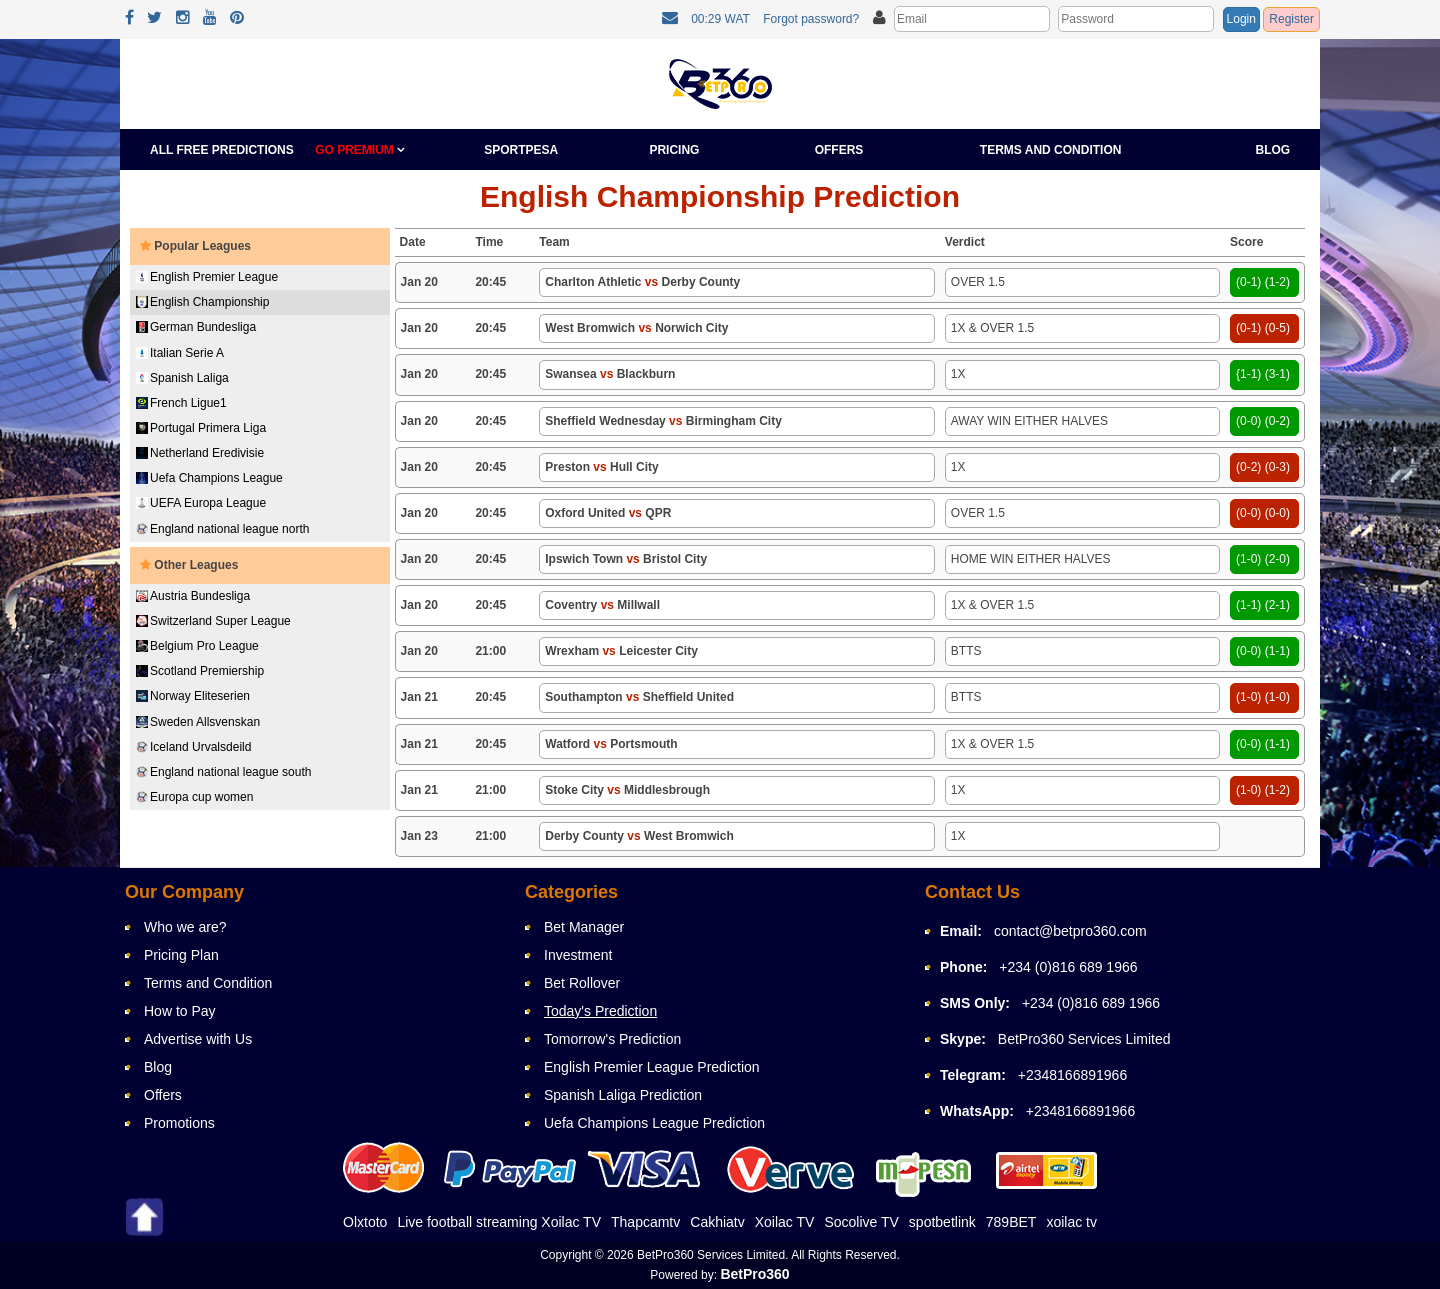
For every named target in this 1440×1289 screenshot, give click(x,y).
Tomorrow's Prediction (612, 1039)
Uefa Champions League (209, 478)
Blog (1273, 150)
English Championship (202, 302)
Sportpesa (521, 150)
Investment (578, 955)
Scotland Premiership (200, 671)
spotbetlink (942, 1222)
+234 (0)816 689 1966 (1068, 967)
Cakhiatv (717, 1222)
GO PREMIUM (360, 150)
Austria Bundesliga (193, 596)
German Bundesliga (196, 327)
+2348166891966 (1072, 1075)
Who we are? (185, 927)
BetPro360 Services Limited (1084, 1039)
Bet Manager (584, 927)
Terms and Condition (1051, 150)
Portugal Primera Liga (201, 428)
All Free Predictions (222, 150)
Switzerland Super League (213, 621)
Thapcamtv (645, 1222)
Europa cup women (194, 797)
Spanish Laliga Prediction (623, 1095)
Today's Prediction (600, 1011)
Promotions (179, 1123)
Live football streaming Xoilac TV (499, 1222)
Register (1291, 19)
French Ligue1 (181, 403)
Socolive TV (861, 1222)
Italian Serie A (180, 353)
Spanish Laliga (182, 378)
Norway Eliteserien (193, 696)
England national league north (222, 529)
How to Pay (180, 1011)
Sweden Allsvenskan (198, 722)
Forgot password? (811, 19)
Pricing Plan (181, 955)
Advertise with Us (198, 1039)
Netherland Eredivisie (200, 453)
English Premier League (207, 277)
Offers (839, 150)
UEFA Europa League (201, 503)
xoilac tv (1071, 1222)
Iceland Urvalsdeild (193, 747)
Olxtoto (365, 1222)
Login (1241, 19)
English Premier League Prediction (652, 1067)
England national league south (223, 772)
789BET (1011, 1222)
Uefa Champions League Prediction (654, 1123)
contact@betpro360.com (1070, 931)
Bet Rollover (582, 983)
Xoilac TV (785, 1222)
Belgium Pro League (197, 646)
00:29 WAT (720, 19)
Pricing (674, 150)
